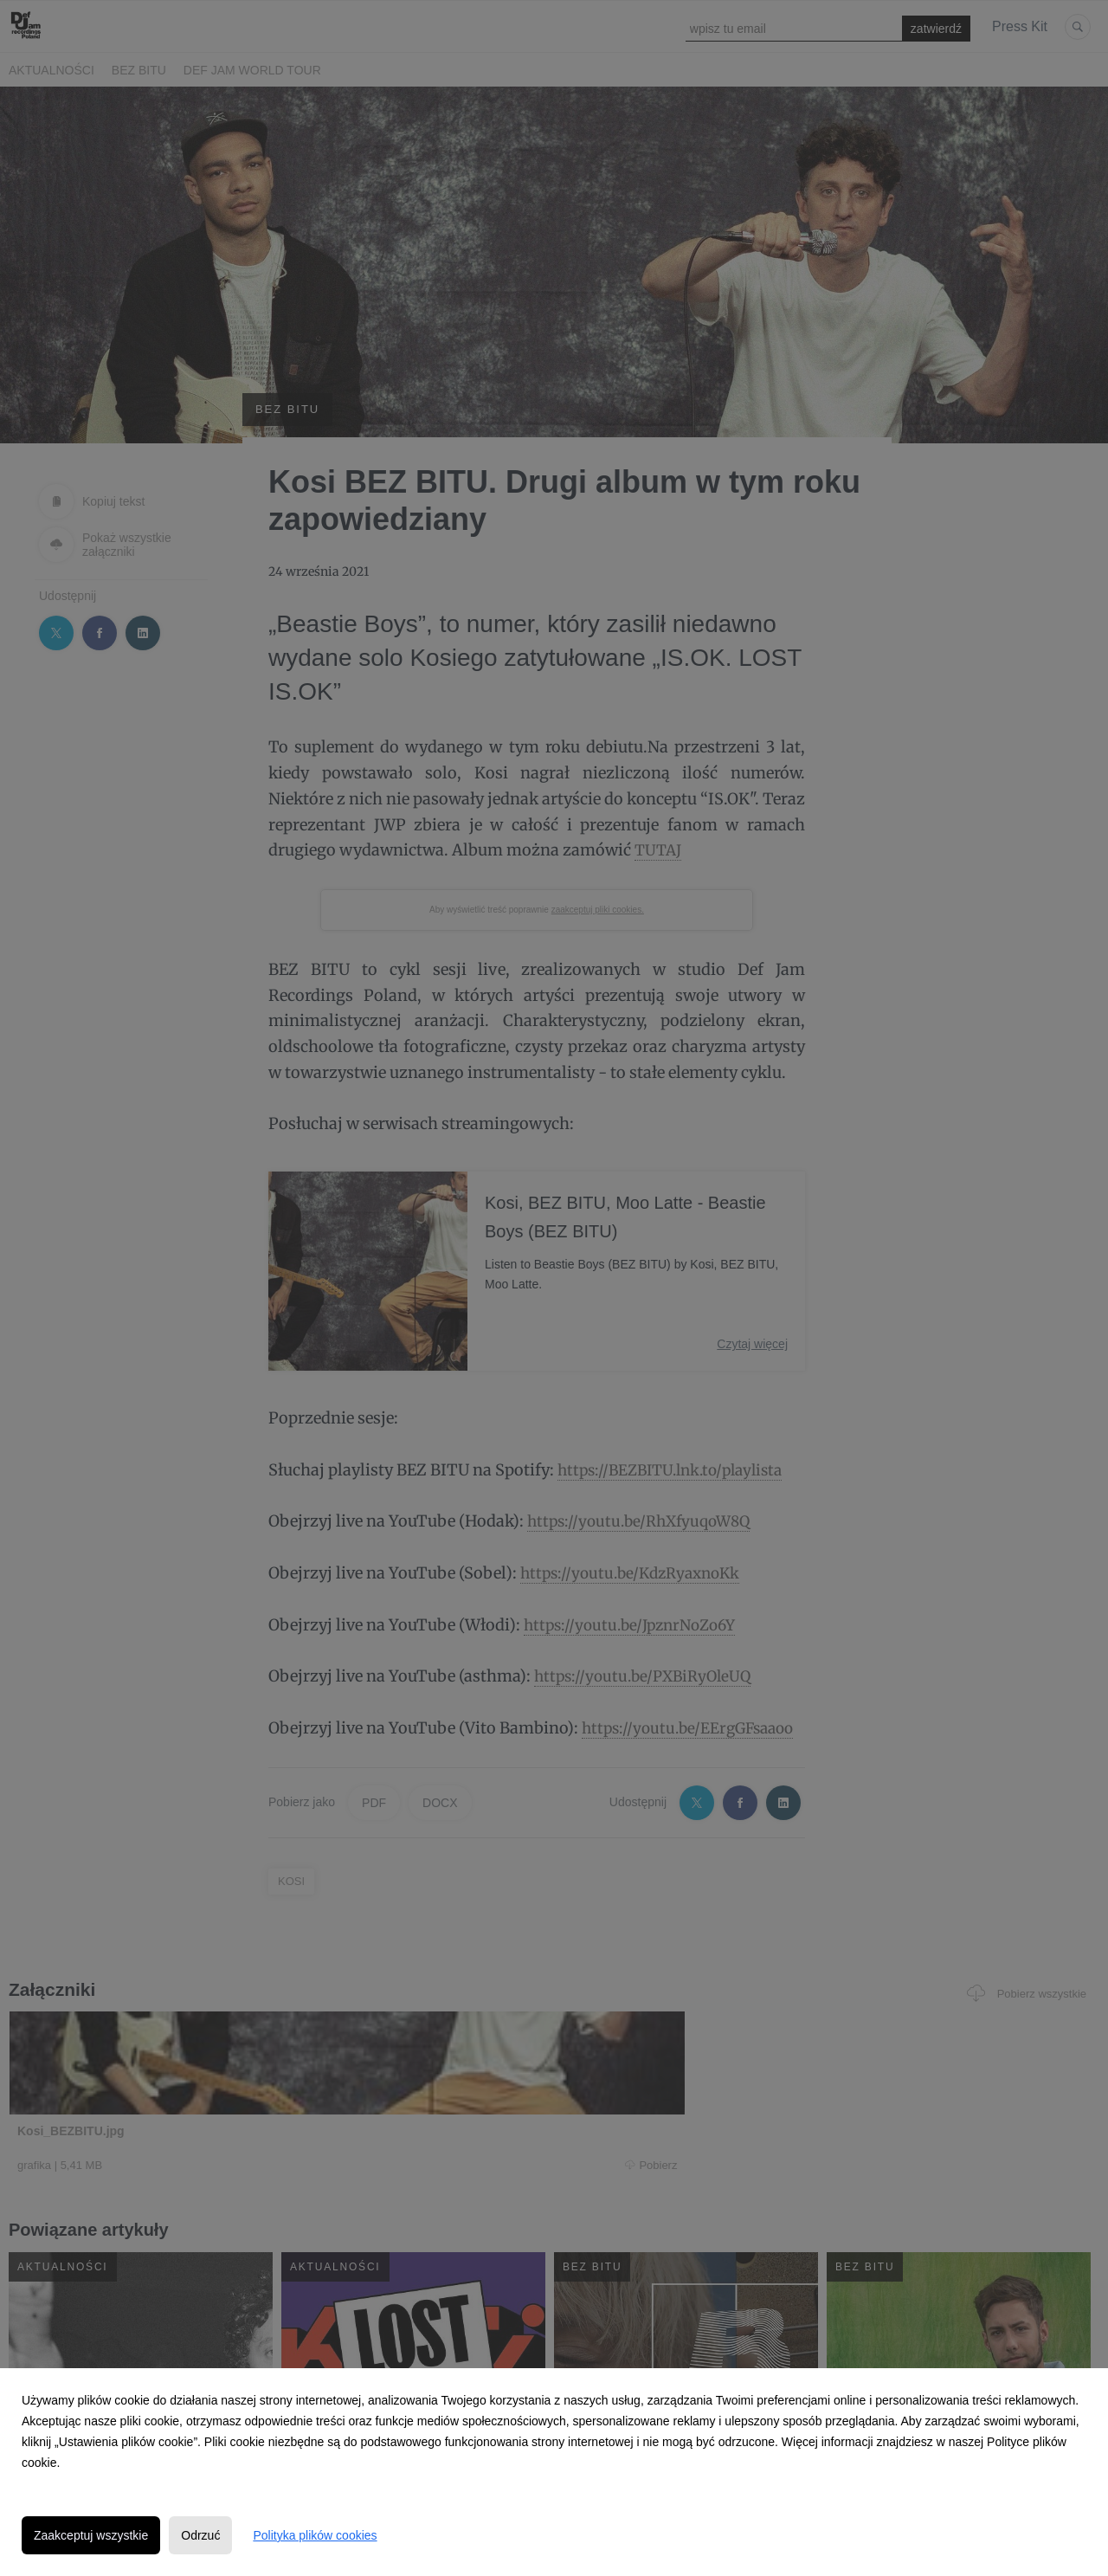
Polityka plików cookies (315, 2535)
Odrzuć (200, 2535)
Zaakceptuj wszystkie (91, 2535)
